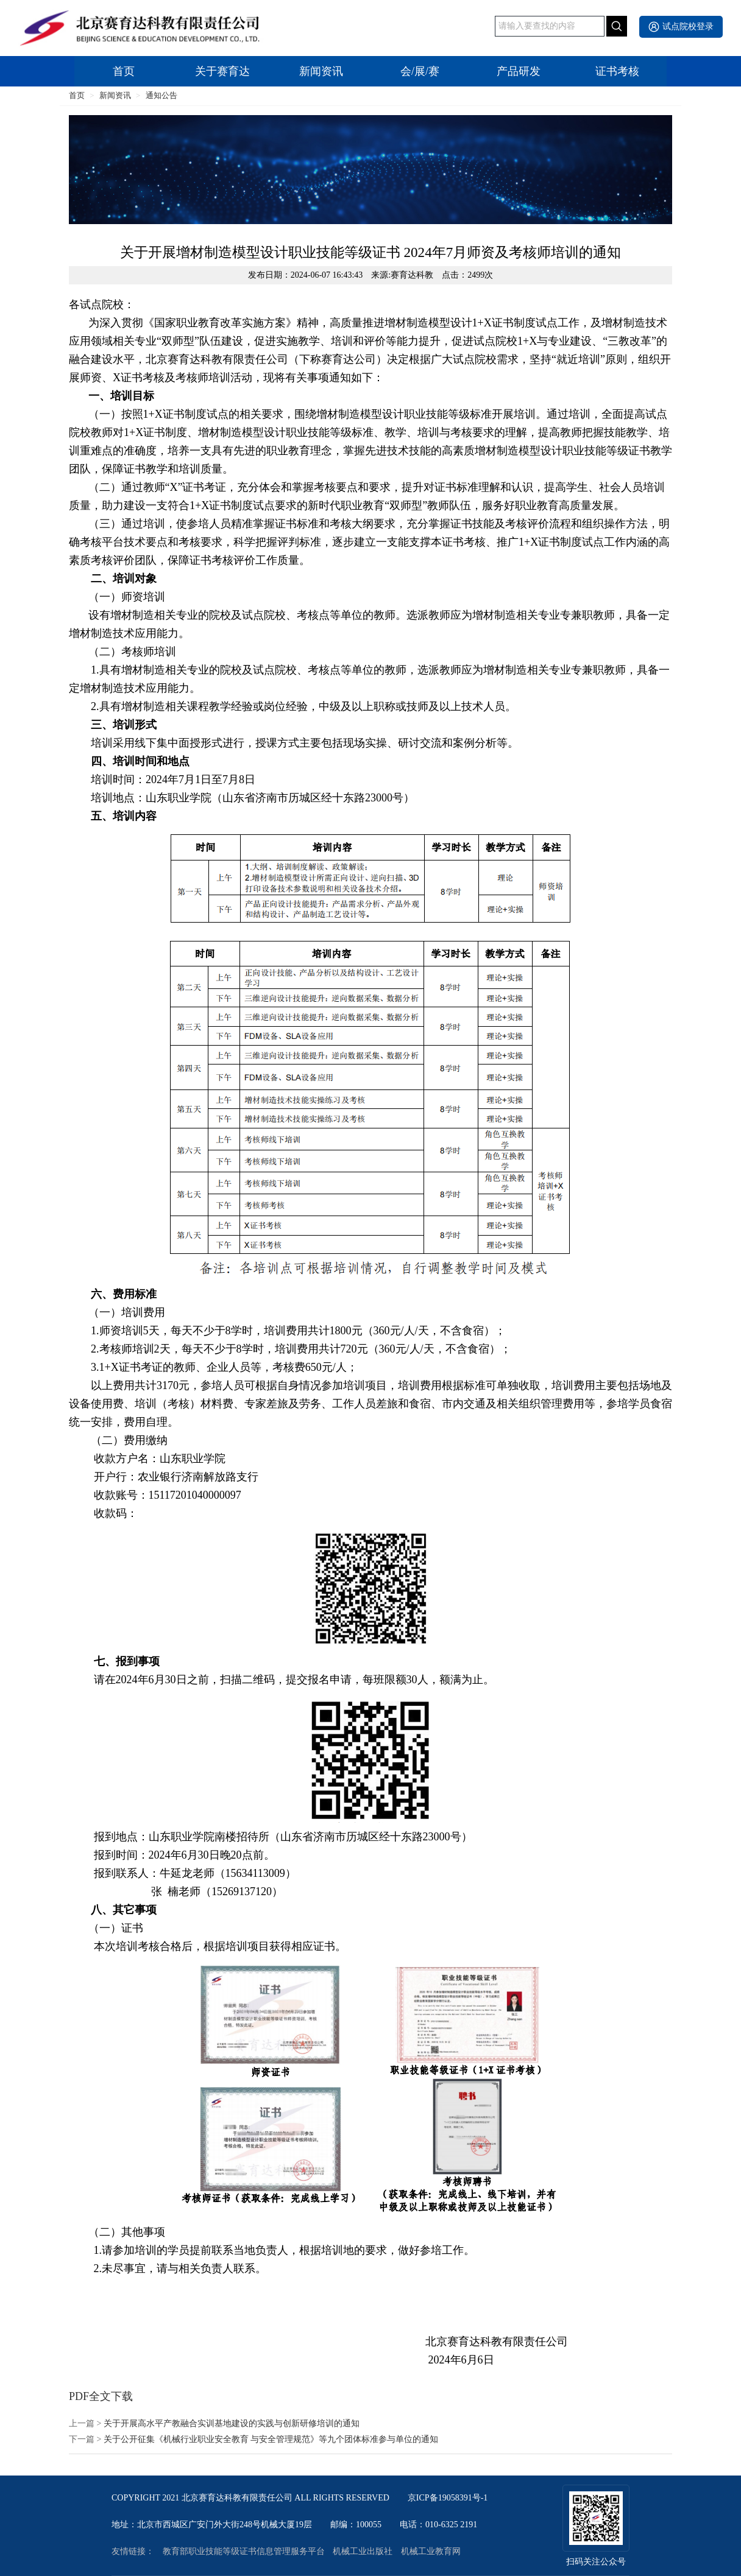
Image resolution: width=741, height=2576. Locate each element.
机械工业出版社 (362, 2551)
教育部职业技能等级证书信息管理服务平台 (244, 2551)
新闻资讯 (321, 71)
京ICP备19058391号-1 (448, 2498)
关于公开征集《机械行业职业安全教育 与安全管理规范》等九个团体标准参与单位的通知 (271, 2439)
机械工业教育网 (431, 2551)
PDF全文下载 (101, 2396)
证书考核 (617, 71)
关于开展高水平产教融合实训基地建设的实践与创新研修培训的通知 (232, 2423)
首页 (124, 71)
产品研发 (519, 71)
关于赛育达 (222, 71)
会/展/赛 (419, 71)
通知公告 (161, 95)
